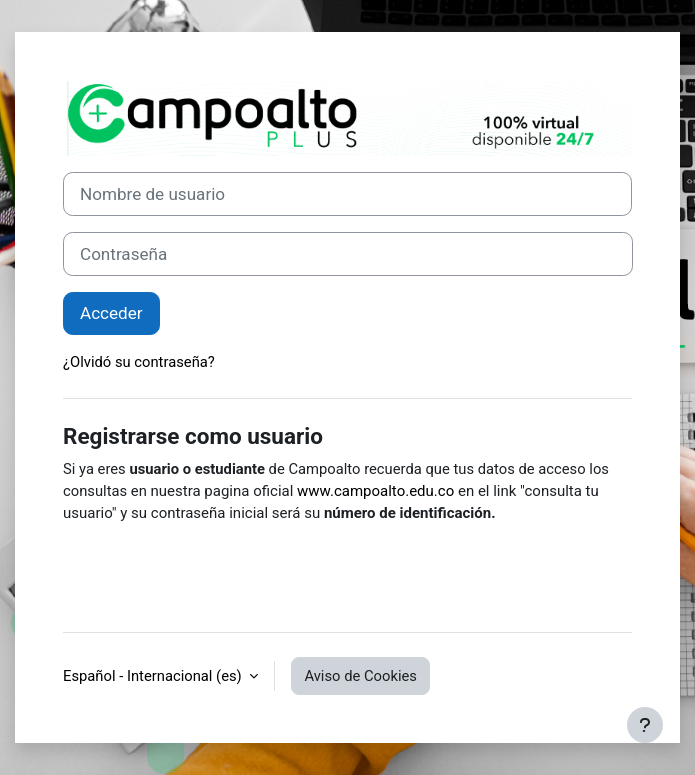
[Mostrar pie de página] (645, 725)
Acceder (111, 313)
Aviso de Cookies (360, 676)
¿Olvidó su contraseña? (139, 362)
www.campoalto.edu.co (375, 491)
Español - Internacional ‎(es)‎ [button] (154, 676)
